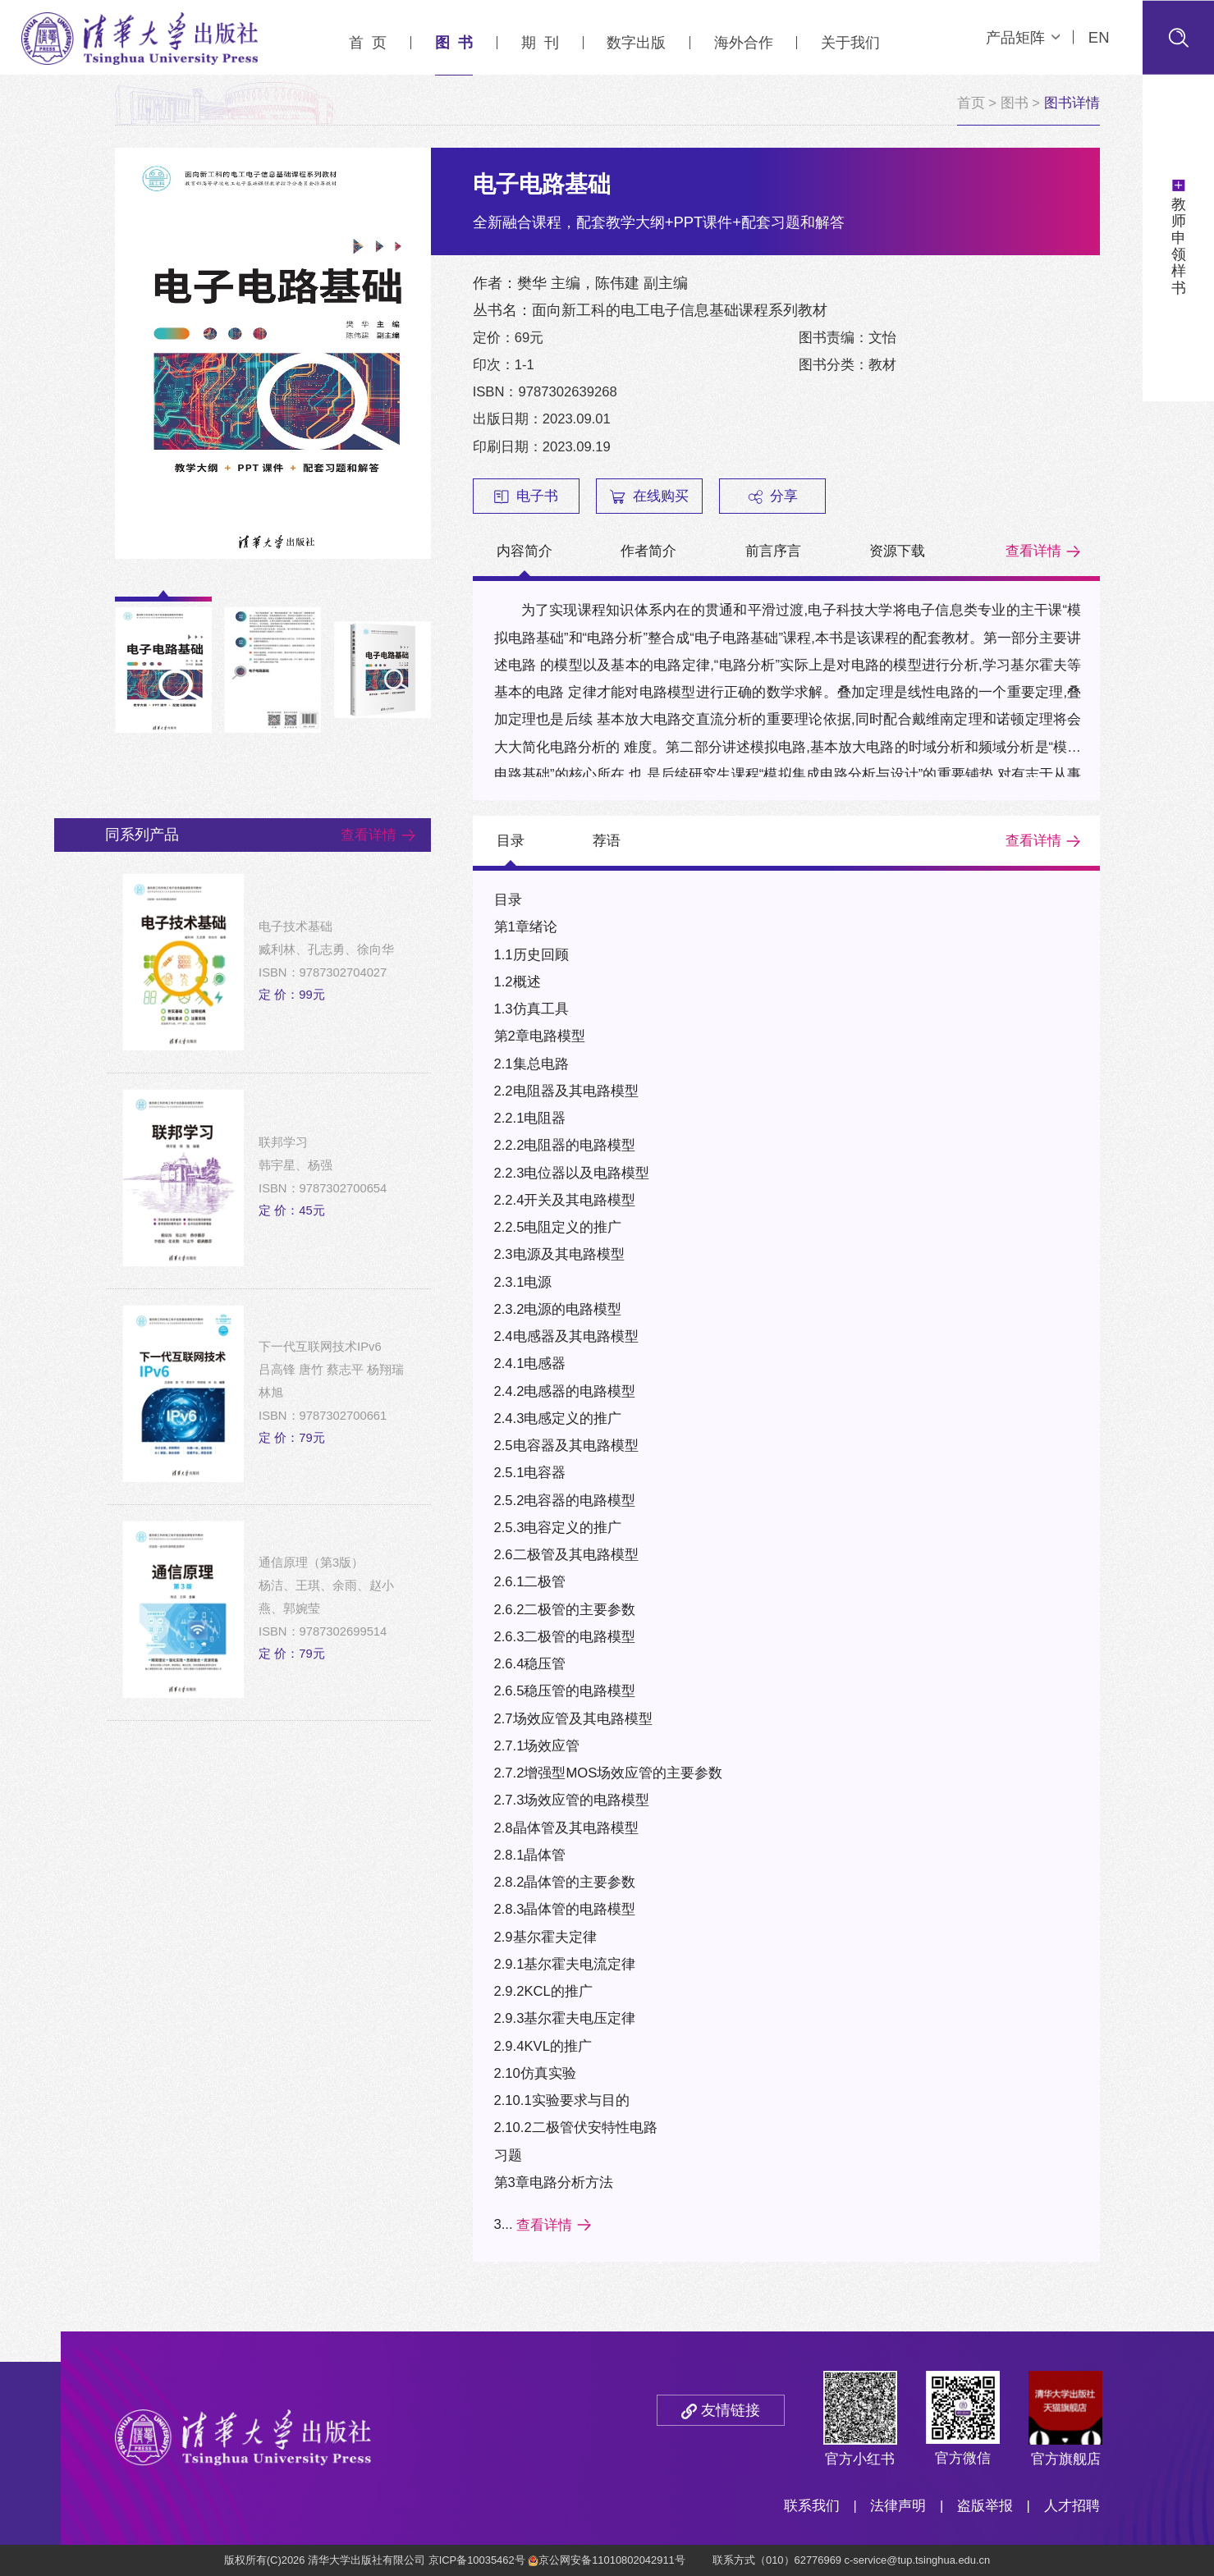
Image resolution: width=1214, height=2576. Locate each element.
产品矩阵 (1023, 37)
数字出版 (636, 42)
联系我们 (812, 2506)
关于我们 (850, 42)
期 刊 (540, 42)
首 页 (368, 42)
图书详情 (1072, 103)
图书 (1014, 103)
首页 (971, 103)
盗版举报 (985, 2506)
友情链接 (730, 2409)
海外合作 (743, 42)
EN (1099, 37)
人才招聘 (1072, 2506)
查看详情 (1033, 551)
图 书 (454, 42)
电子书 (526, 496)
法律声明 (898, 2506)
